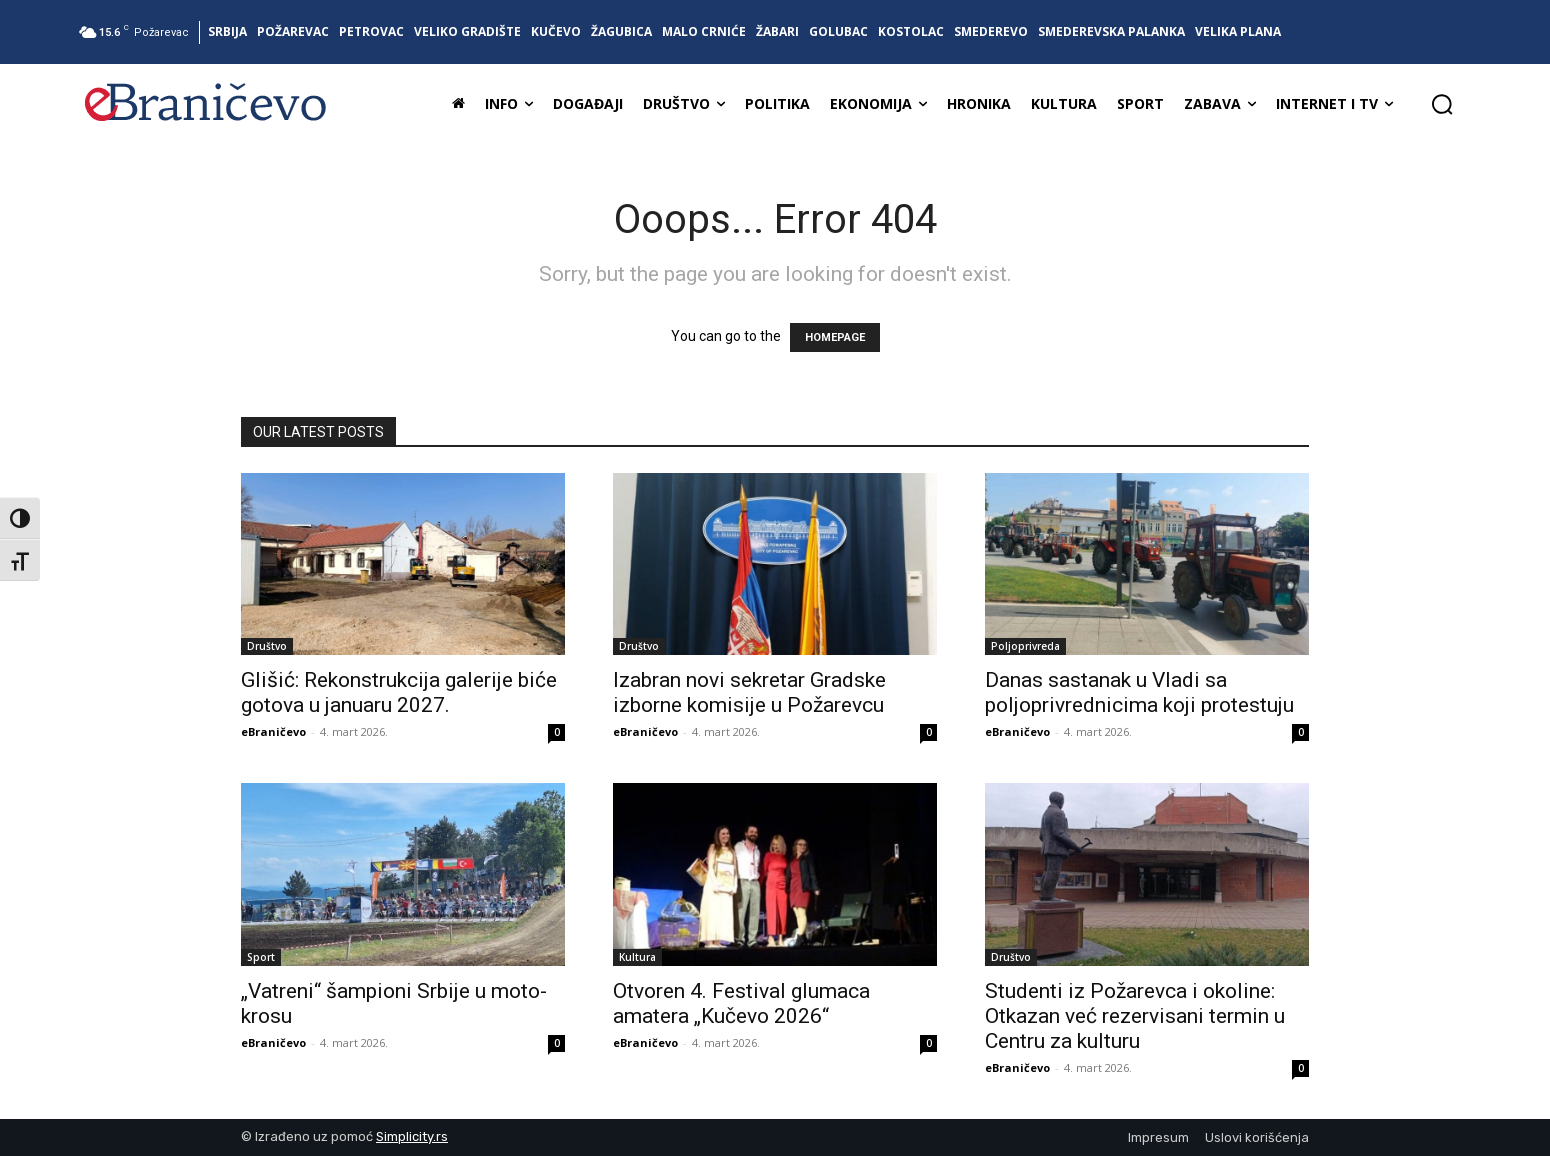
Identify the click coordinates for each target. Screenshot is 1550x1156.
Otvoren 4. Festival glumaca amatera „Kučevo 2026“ (741, 1003)
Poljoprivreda (1025, 646)
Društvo (267, 646)
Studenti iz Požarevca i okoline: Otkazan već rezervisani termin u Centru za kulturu (1135, 1016)
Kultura (637, 957)
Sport (261, 957)
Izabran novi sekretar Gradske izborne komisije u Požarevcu (749, 692)
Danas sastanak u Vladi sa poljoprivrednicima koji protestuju (1139, 692)
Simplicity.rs (412, 1136)
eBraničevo (273, 731)
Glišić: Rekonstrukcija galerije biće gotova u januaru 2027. (399, 692)
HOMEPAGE (835, 337)
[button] (1442, 104)
